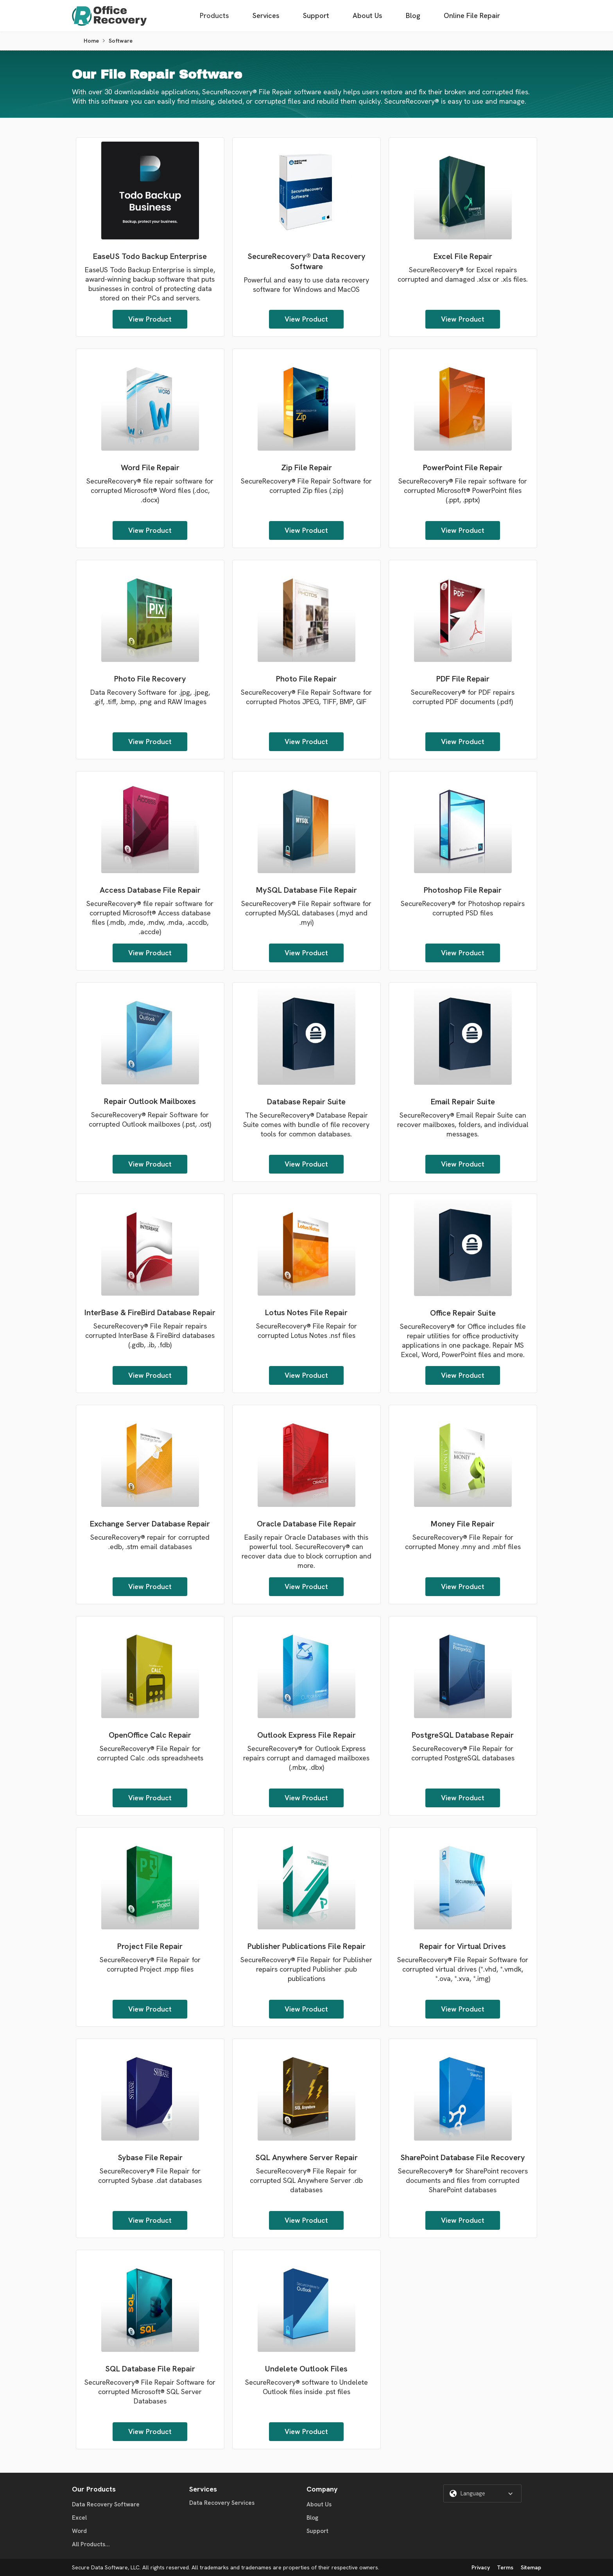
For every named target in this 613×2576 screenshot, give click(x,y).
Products (214, 15)
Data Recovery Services (222, 2503)
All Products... (91, 2544)
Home (91, 40)
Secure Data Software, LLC (106, 2567)
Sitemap (531, 2567)
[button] (482, 2493)
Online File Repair (472, 15)
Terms (505, 2567)
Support (316, 15)
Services (266, 15)
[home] (109, 16)
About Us (367, 15)
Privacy (480, 2567)
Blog (413, 15)
